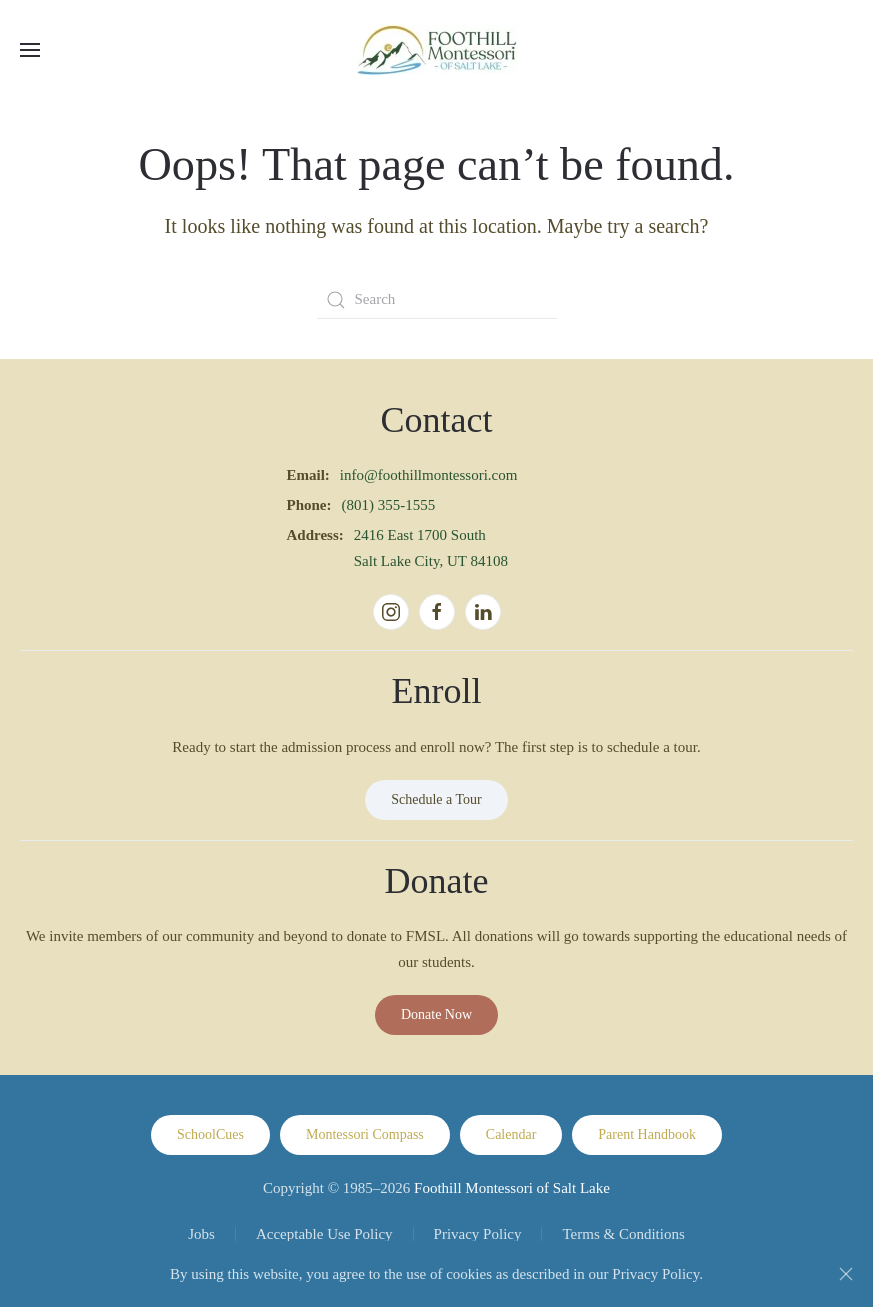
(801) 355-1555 (389, 505)
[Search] (437, 300)
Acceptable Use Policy (324, 1234)
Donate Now (436, 1014)
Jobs (201, 1234)
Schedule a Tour (436, 799)
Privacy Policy (478, 1234)
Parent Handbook (647, 1134)
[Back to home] (437, 50)
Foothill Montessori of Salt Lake (512, 1188)
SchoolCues (210, 1134)
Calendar (511, 1134)
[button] (30, 50)
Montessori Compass (365, 1134)
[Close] (846, 1274)
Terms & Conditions (623, 1234)
